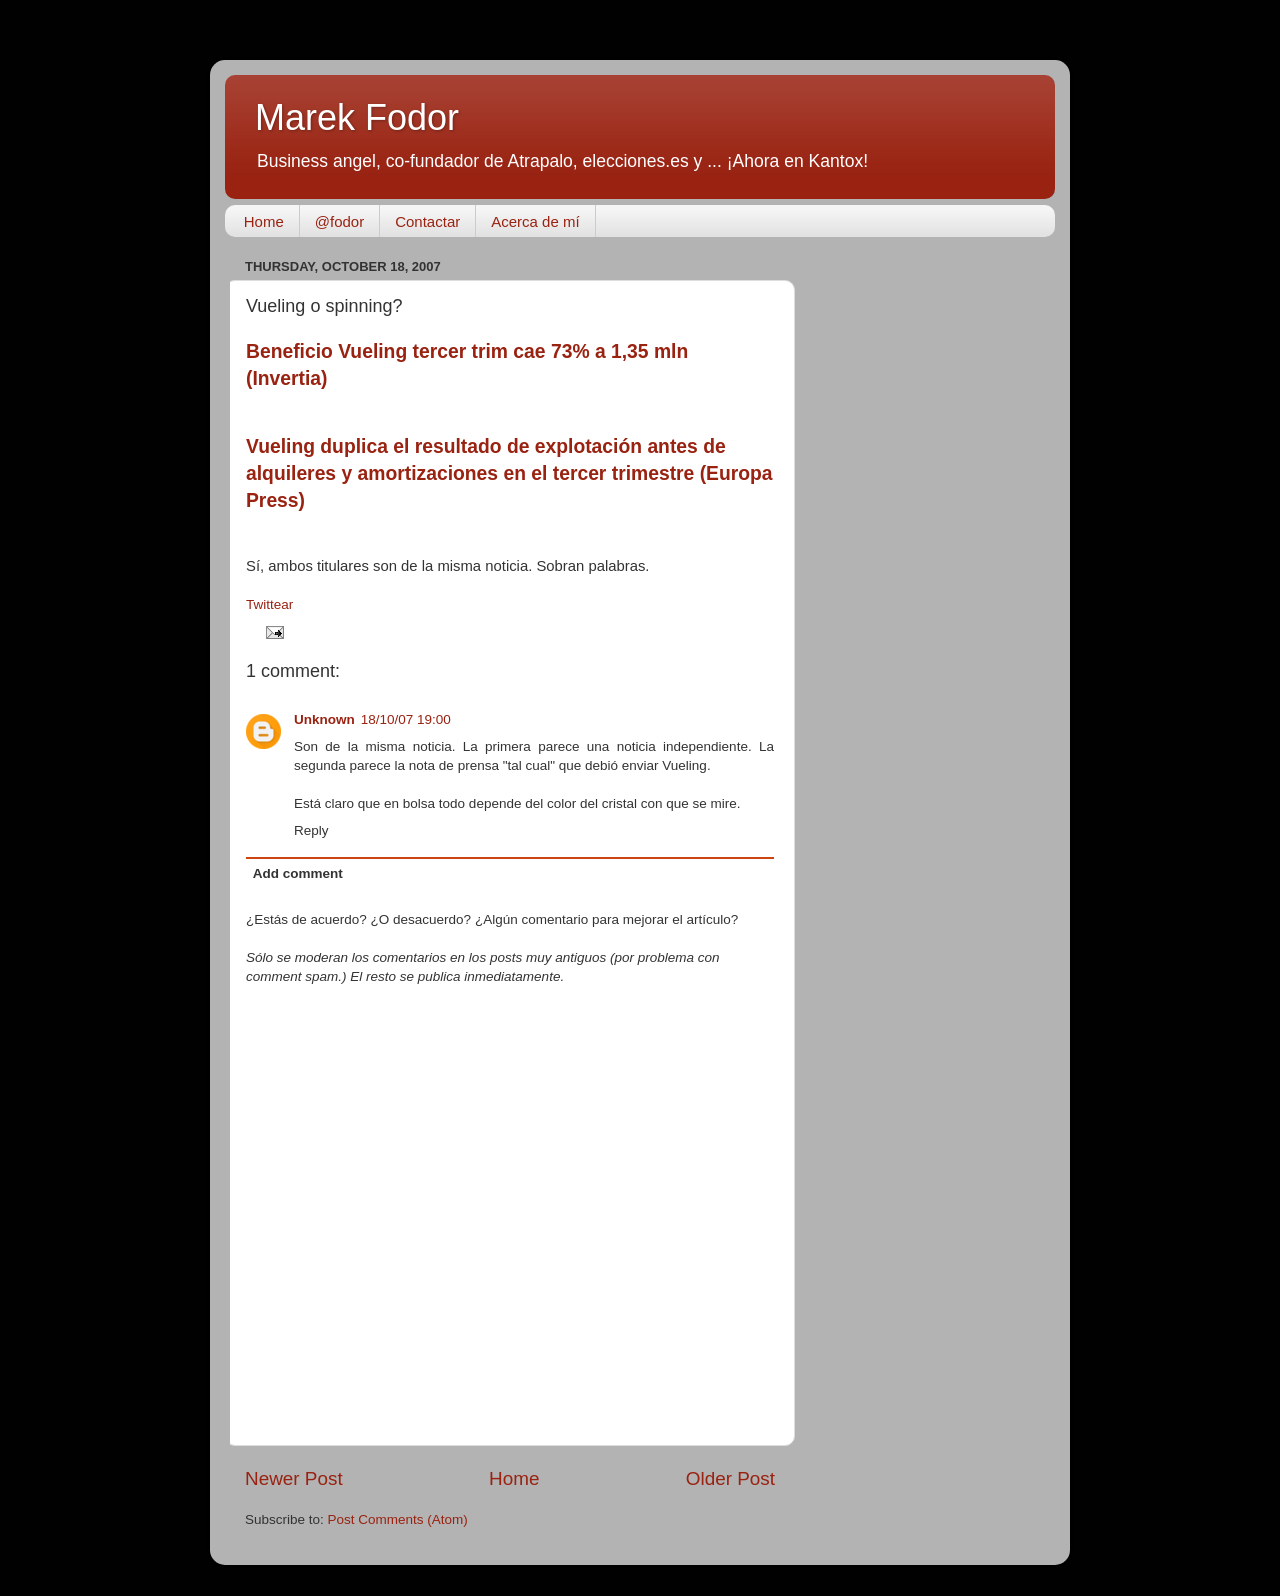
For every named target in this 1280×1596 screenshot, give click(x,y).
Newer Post (294, 1478)
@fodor (339, 221)
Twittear (269, 604)
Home (264, 221)
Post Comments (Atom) (398, 1519)
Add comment (298, 873)
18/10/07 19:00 (406, 719)
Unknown (324, 719)
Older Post (730, 1478)
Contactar (427, 221)
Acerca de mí (535, 221)
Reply (311, 830)
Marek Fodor (357, 117)
